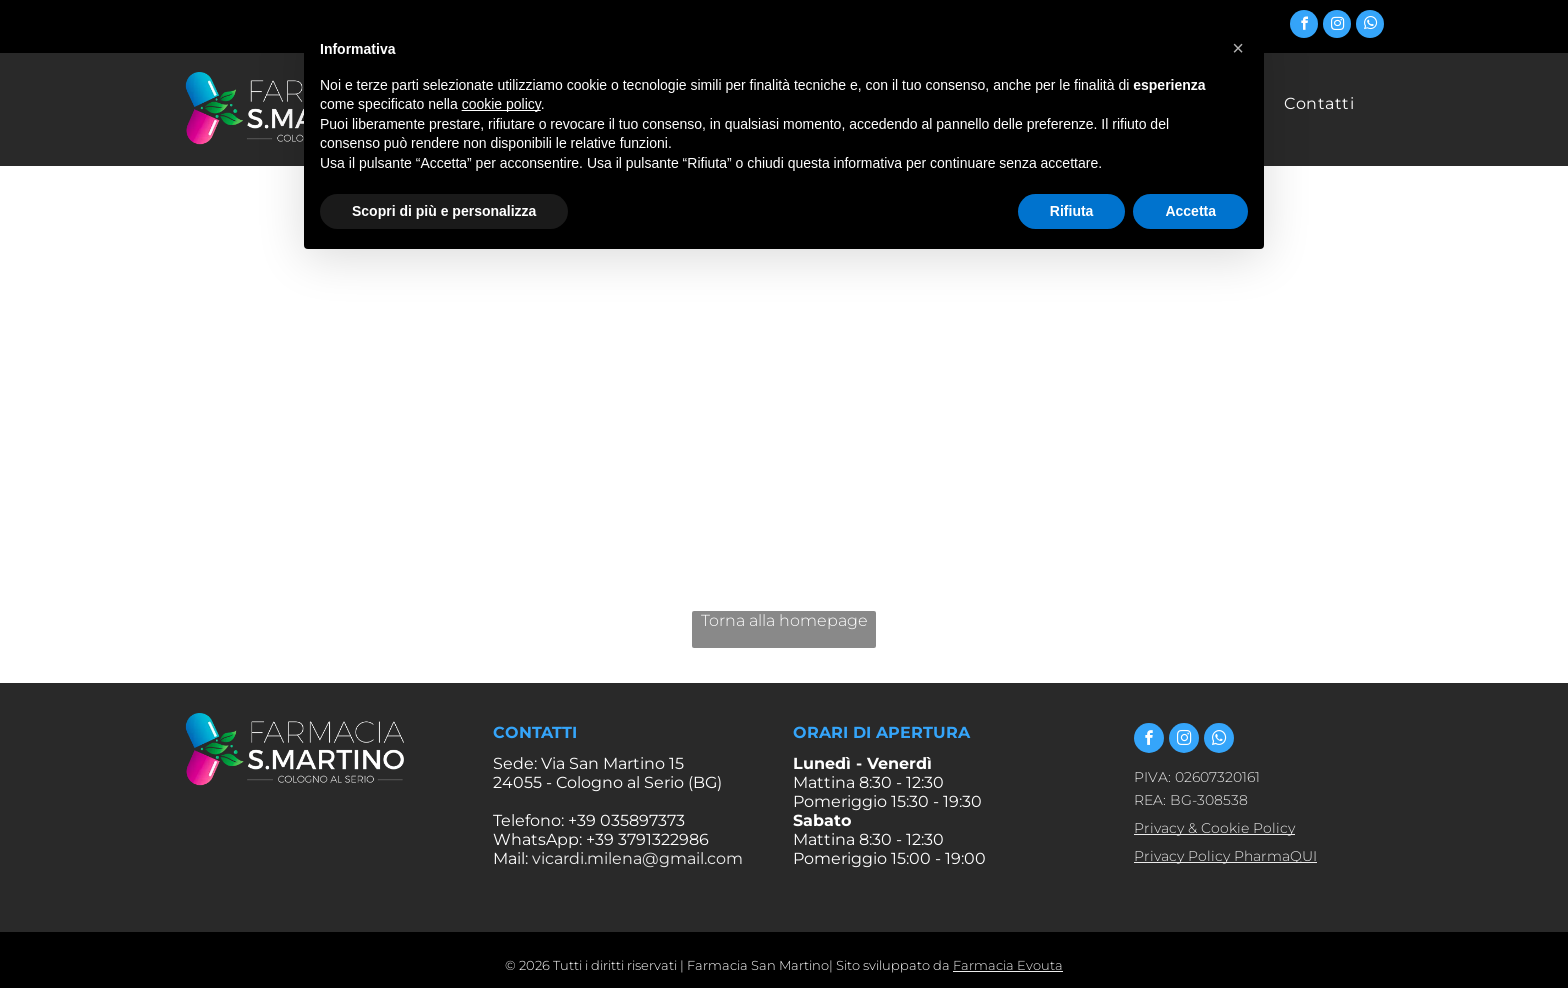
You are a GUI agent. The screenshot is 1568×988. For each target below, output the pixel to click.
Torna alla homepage (784, 620)
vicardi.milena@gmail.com (637, 858)
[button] (1238, 48)
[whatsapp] (1370, 26)
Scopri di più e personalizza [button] (444, 211)
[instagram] (1337, 26)
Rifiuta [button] (1072, 211)
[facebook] (1304, 26)
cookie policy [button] (501, 104)
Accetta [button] (1190, 211)
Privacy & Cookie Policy (1214, 828)
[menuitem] (1319, 103)
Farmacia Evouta (1008, 965)
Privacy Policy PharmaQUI (1225, 856)
